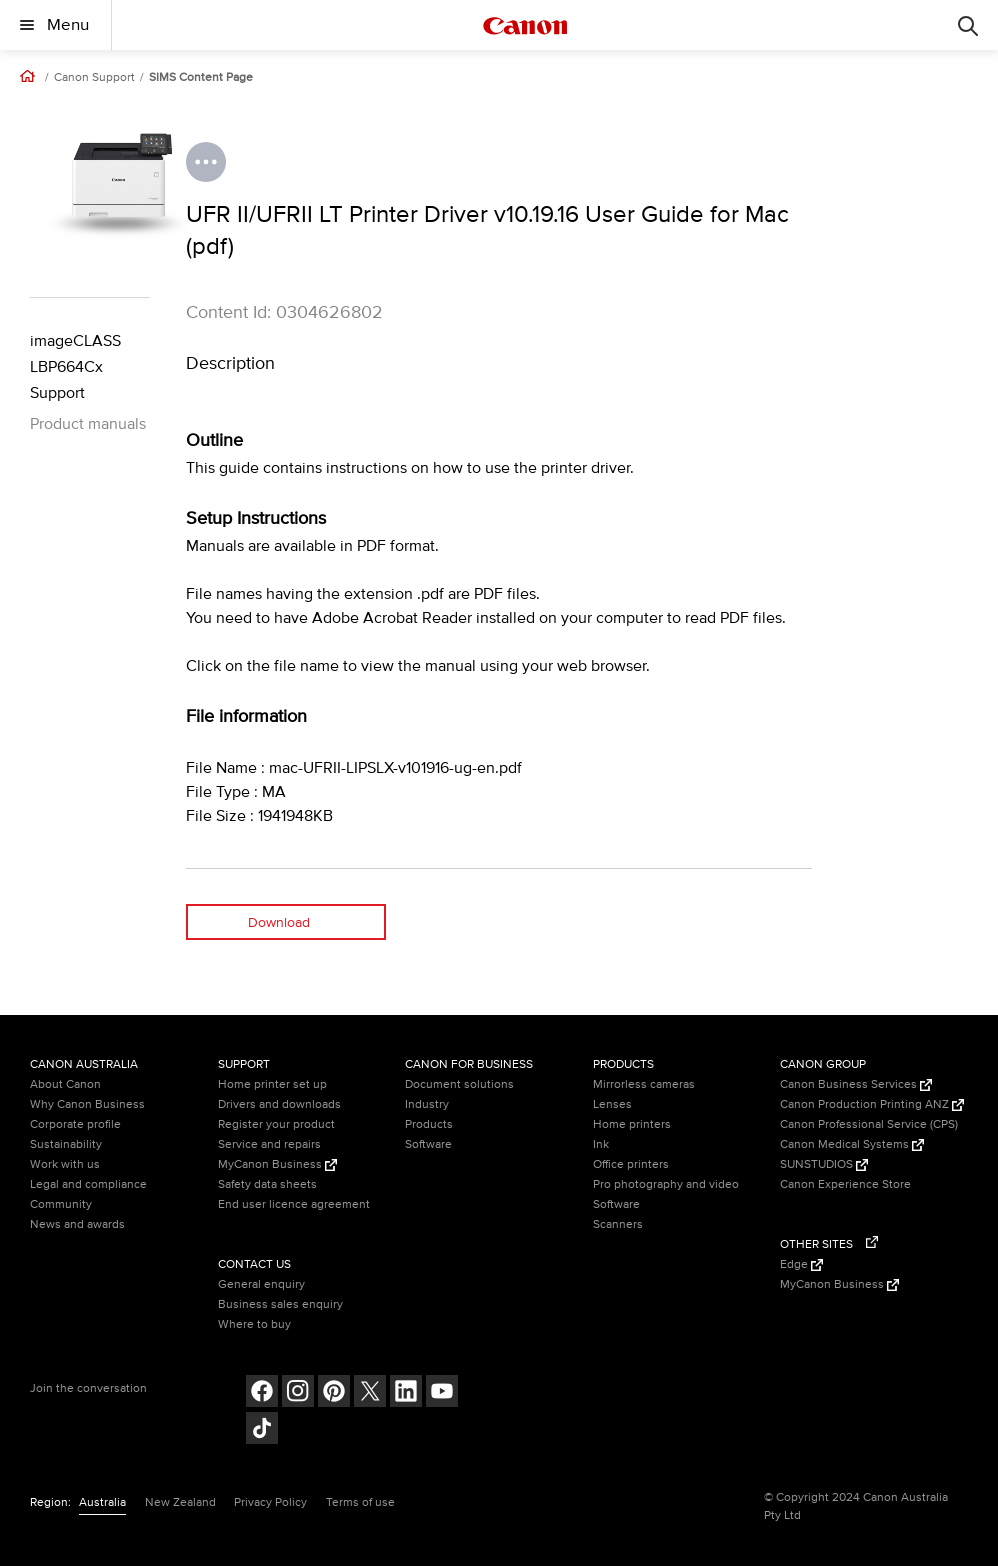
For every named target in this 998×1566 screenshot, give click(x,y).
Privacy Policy (270, 1502)
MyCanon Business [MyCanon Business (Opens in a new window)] (277, 1164)
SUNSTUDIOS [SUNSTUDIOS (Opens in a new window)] (824, 1164)
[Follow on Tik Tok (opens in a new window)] (262, 1430)
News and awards (77, 1224)
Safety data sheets (267, 1184)
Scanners (618, 1224)
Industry (427, 1104)
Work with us (65, 1164)
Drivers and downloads (279, 1104)
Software (428, 1144)
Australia (102, 1502)
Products (429, 1124)
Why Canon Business (87, 1104)
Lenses (612, 1104)
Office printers (631, 1164)
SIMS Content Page (201, 78)
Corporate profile (75, 1124)
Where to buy (254, 1324)
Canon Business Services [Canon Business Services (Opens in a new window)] (856, 1084)
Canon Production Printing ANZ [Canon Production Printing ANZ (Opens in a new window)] (872, 1104)
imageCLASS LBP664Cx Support (75, 367)
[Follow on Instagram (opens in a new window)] (298, 1393)
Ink (601, 1144)
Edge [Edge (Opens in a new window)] (801, 1264)
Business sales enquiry (280, 1304)
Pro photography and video (666, 1184)
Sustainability (66, 1144)
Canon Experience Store (845, 1184)
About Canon (65, 1084)
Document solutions (459, 1084)
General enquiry (261, 1284)
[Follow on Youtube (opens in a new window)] (442, 1393)
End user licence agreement (294, 1204)
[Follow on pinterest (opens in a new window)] (334, 1393)
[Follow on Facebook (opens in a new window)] (262, 1393)
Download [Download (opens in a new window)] (279, 922)
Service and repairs (269, 1144)
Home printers (632, 1124)
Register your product (276, 1124)
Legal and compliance (88, 1184)
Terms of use (360, 1502)
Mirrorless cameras (644, 1084)
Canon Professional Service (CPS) (869, 1124)
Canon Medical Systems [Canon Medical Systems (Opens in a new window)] (852, 1144)
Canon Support (94, 78)
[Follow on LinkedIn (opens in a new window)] (406, 1393)
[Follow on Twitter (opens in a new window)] (370, 1393)
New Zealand (180, 1502)
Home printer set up (272, 1084)
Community (61, 1204)
